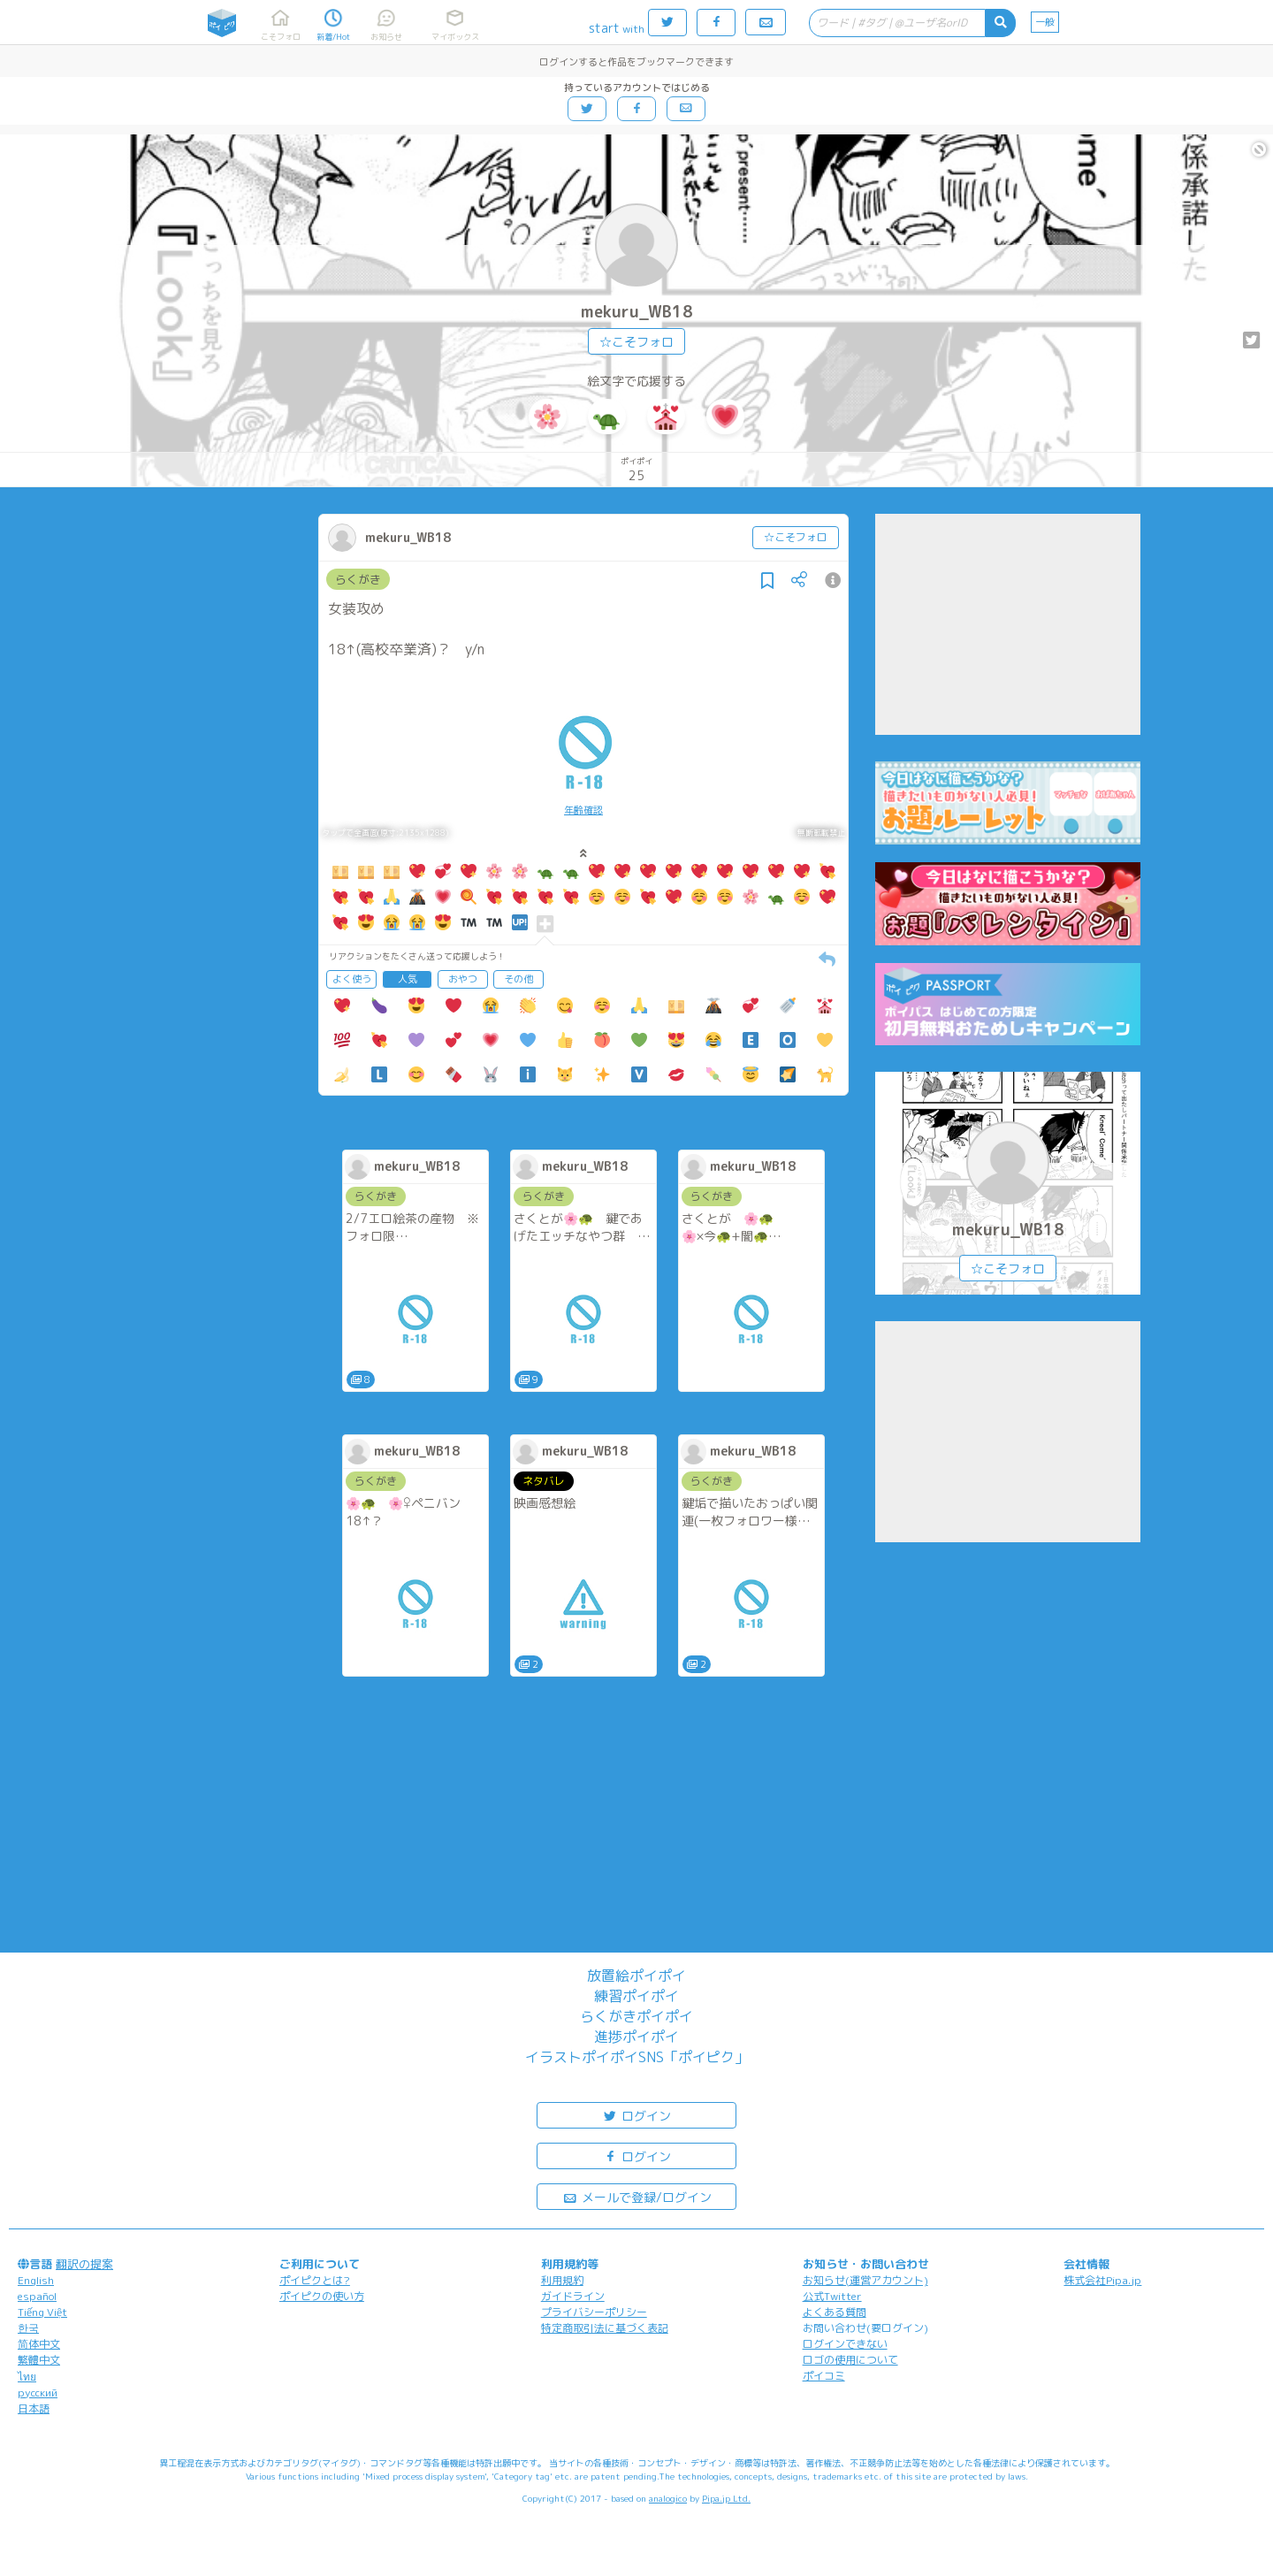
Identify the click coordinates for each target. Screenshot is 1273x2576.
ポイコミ (824, 2375)
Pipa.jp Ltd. (726, 2498)
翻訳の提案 (84, 2264)
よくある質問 (834, 2312)
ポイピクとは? (314, 2280)
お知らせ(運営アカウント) (865, 2280)
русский (37, 2392)
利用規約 (562, 2280)
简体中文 (39, 2343)
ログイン (636, 2115)
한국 (28, 2327)
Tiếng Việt (42, 2312)
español (37, 2296)
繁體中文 (39, 2359)
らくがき (358, 579)
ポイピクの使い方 (321, 2296)
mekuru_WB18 (637, 312)
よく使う (351, 979)
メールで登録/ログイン (637, 2196)
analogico (668, 2498)
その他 (518, 979)
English (36, 2280)
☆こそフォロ (636, 341)
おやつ (462, 979)
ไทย (27, 2376)
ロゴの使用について (850, 2359)
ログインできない (845, 2343)
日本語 (34, 2408)
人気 (407, 979)
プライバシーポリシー (594, 2312)
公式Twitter (832, 2296)
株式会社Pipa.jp (1102, 2280)
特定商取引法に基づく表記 (604, 2327)
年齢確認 (583, 810)
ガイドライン (573, 2296)
